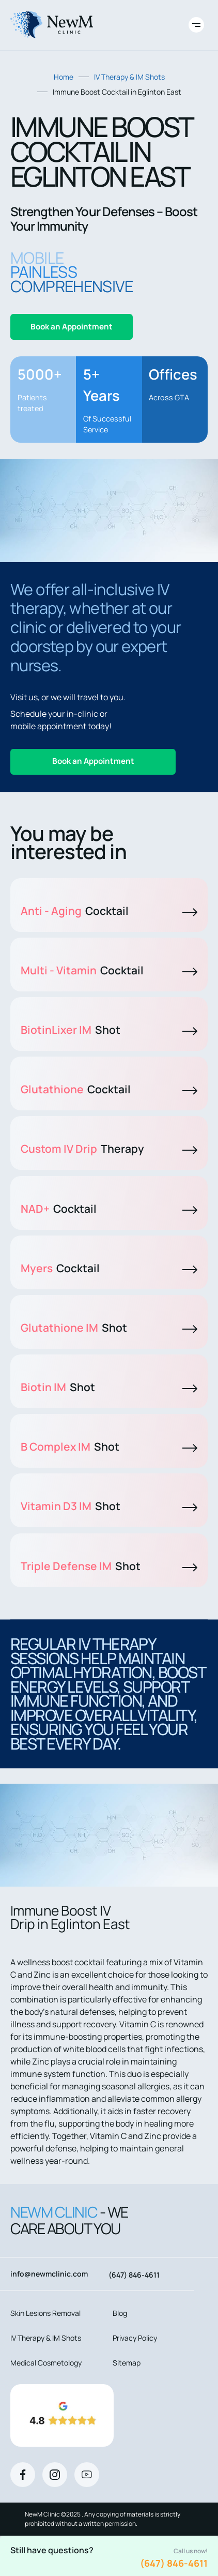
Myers (109, 1268)
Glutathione (109, 1089)
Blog (120, 2313)
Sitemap (127, 2363)
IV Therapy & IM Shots (129, 77)
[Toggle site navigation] (196, 24)
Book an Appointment (71, 326)
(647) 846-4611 (174, 2563)
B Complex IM (109, 1446)
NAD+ (109, 1208)
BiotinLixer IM (109, 1029)
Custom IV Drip (109, 1148)
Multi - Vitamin (109, 970)
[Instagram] (54, 2474)
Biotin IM (109, 1387)
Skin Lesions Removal (45, 2313)
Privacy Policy (135, 2338)
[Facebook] (22, 2474)
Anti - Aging (109, 910)
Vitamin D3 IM (109, 1506)
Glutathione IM (109, 1327)
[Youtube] (86, 2474)
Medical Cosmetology (46, 2363)
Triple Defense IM (109, 1566)
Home (63, 77)
